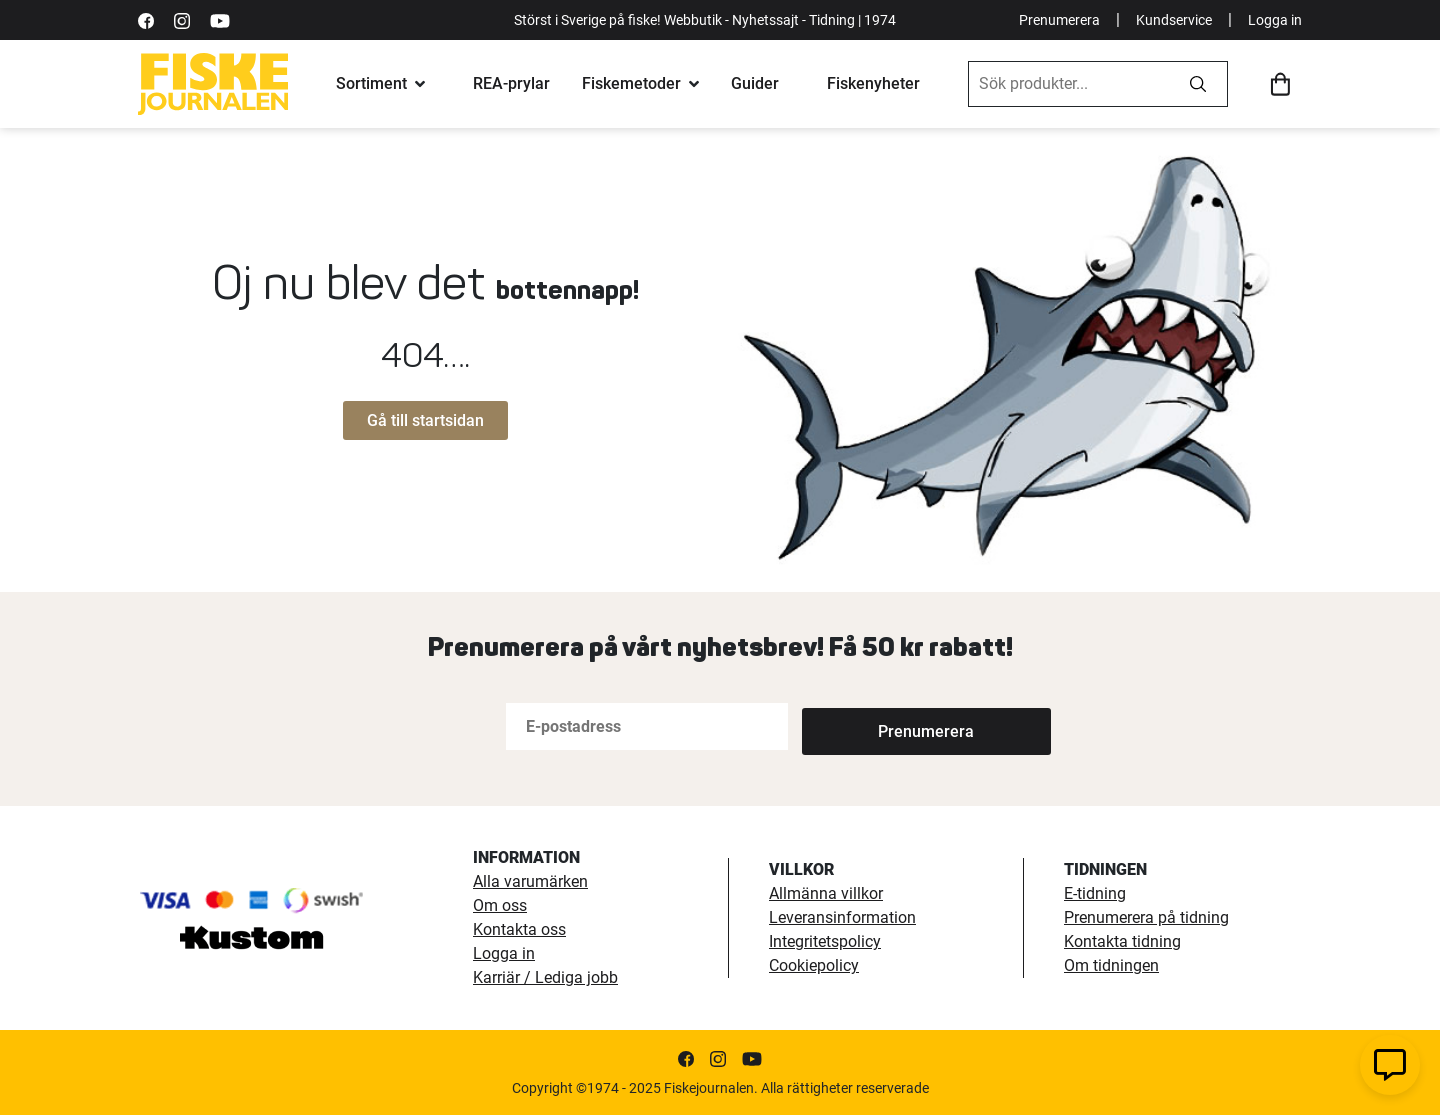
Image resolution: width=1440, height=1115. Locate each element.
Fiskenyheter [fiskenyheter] (873, 83)
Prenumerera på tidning (1146, 917)
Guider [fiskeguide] (755, 83)
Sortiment (371, 83)
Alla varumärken (530, 881)
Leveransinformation (842, 917)
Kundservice (1174, 20)
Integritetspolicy (825, 941)
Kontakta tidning (1122, 941)
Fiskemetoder (631, 83)
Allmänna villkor (826, 893)
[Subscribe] (868, 726)
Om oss (500, 905)
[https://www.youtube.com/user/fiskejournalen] (220, 19)
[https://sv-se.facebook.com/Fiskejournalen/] (146, 19)
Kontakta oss (519, 929)
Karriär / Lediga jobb (545, 977)
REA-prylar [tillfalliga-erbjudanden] (511, 83)
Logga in (1275, 20)
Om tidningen (1111, 965)
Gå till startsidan (425, 420)
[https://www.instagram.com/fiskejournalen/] (182, 19)
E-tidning (1095, 893)
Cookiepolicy (814, 965)
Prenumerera (1059, 20)
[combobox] (1069, 84)
